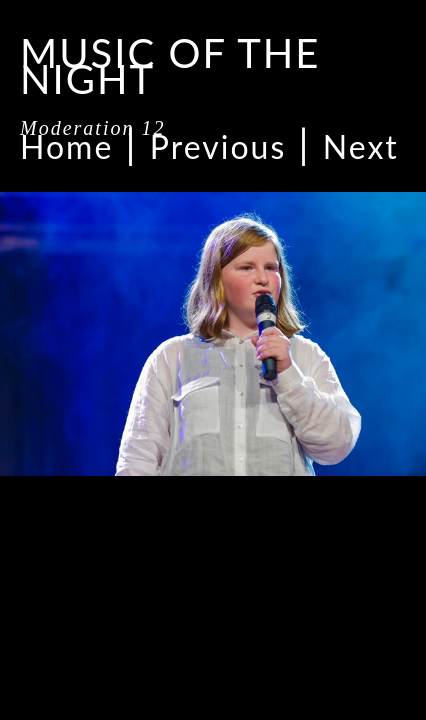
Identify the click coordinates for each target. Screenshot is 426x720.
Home (66, 146)
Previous (218, 146)
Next (361, 146)
